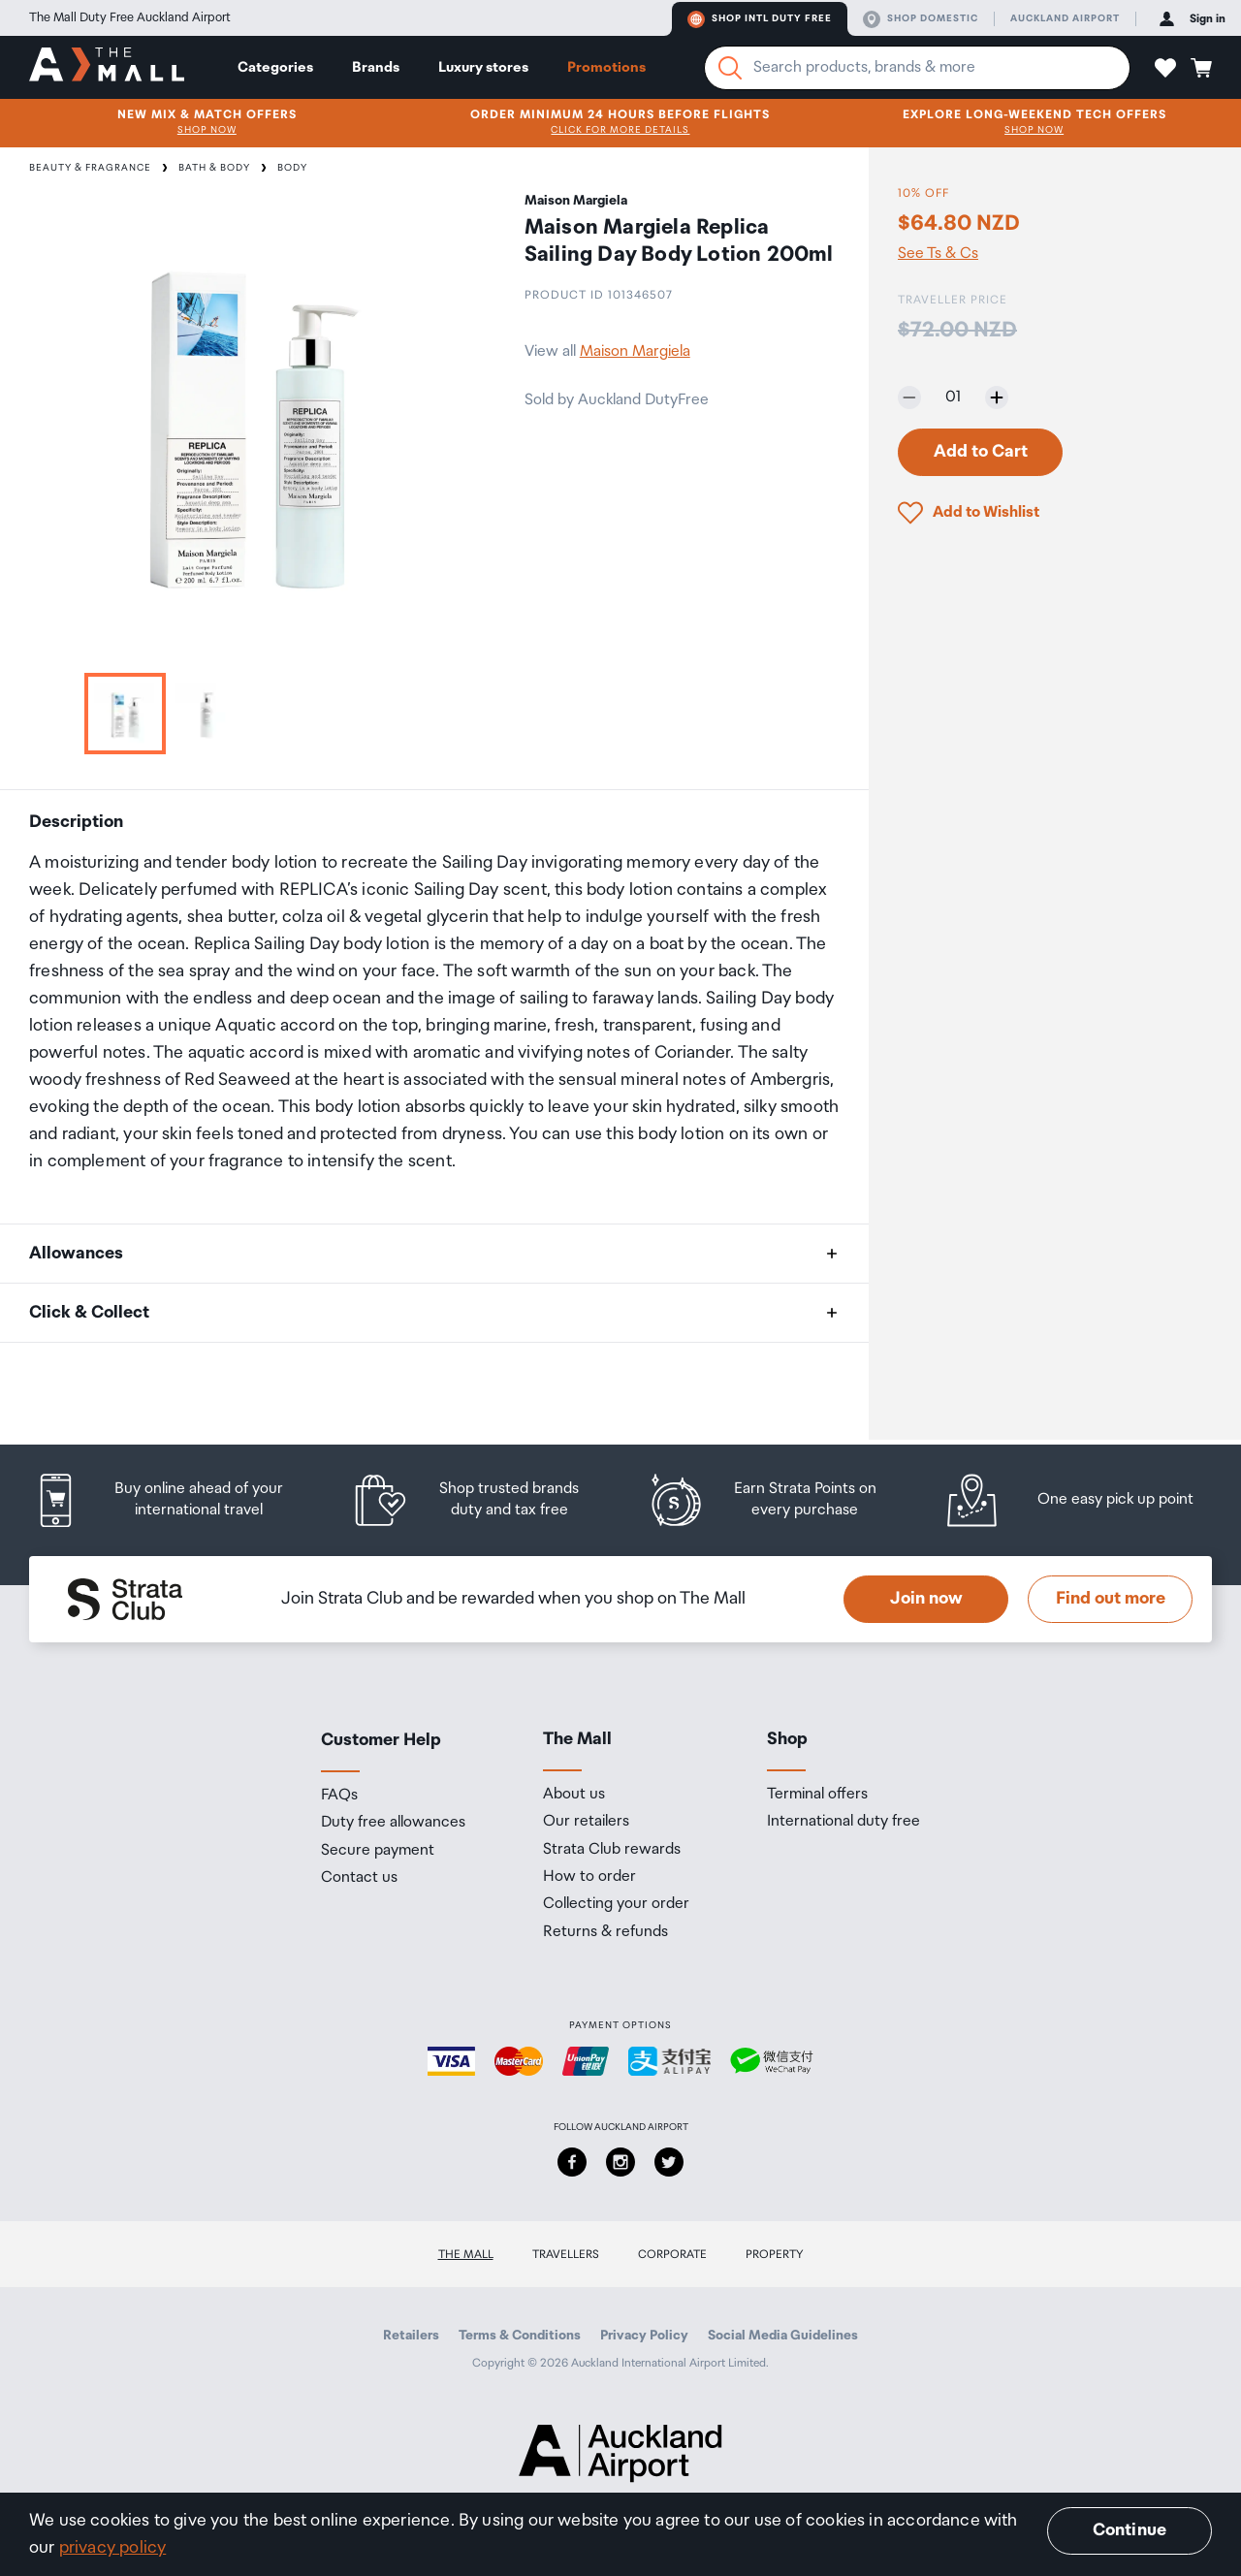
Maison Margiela (635, 351)
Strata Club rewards (612, 1850)
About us (574, 1794)
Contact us (359, 1878)
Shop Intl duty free (759, 19)
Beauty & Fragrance (90, 168)
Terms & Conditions (520, 2335)
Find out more (1110, 1598)
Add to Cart (981, 451)
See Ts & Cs (938, 254)
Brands (375, 67)
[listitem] (177, 1500)
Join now (926, 1598)
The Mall (465, 2254)
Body (292, 168)
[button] (1165, 68)
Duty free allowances (393, 1822)
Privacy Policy (644, 2335)
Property (775, 2254)
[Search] (730, 68)
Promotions (606, 67)
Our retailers (586, 1821)
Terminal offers (817, 1794)
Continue (1129, 2530)
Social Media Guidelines (783, 2335)
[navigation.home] (106, 67)
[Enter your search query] (917, 68)
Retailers (411, 2335)
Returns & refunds (605, 1932)
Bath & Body (214, 168)
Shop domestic (920, 19)
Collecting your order (616, 1904)
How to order (589, 1877)
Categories (275, 67)
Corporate (672, 2254)
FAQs (339, 1795)
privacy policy (113, 2548)
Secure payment (377, 1851)
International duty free (843, 1821)
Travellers (565, 2254)
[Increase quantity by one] (996, 397)
